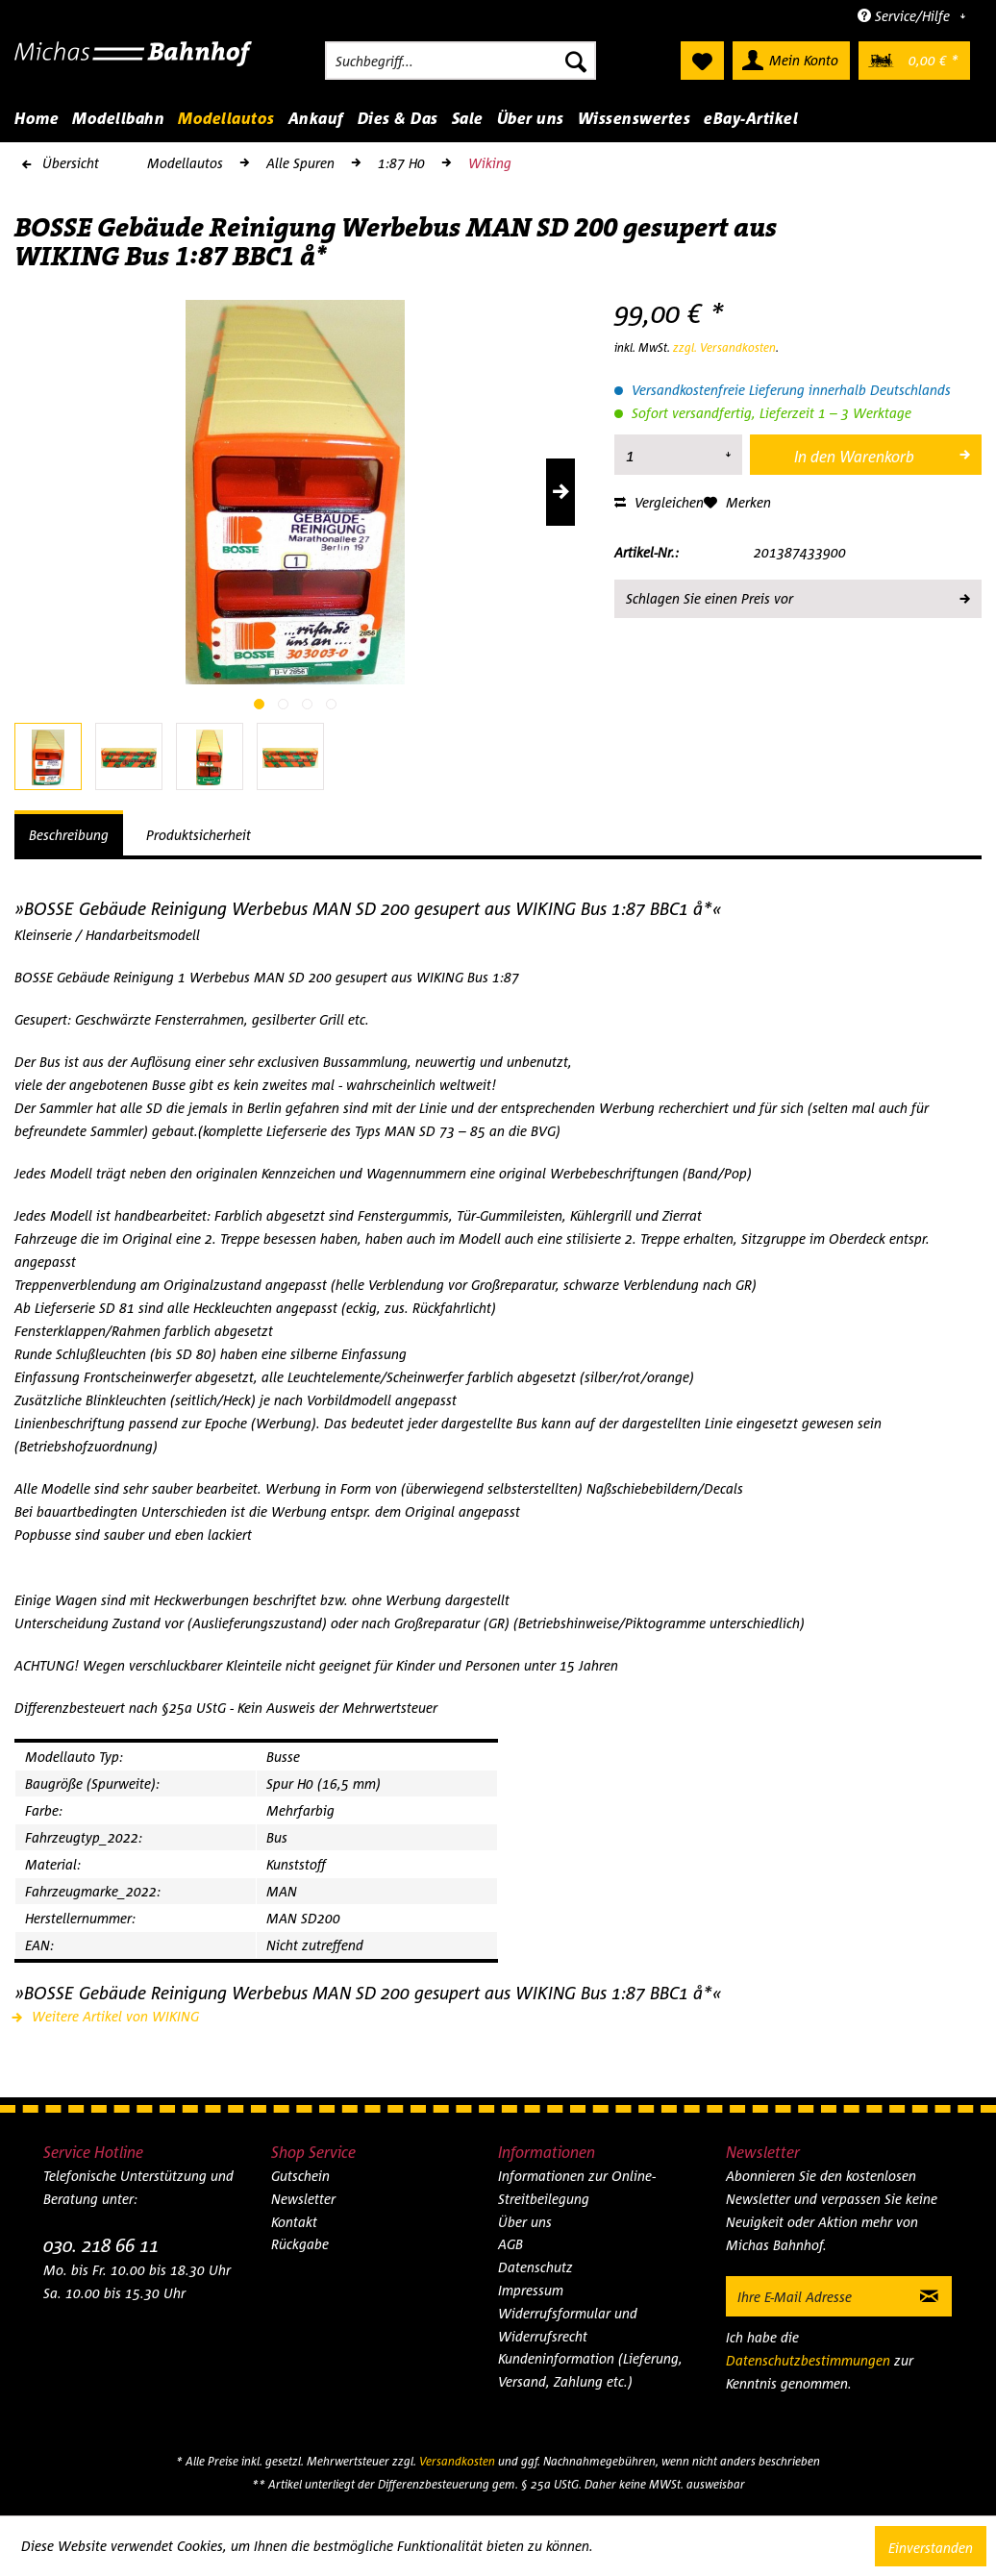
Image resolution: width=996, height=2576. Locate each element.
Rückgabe (300, 2244)
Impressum (530, 2290)
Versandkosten (457, 2461)
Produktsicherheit (198, 835)
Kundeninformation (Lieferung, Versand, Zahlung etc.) (590, 2370)
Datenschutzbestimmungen (808, 2360)
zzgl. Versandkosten (724, 347)
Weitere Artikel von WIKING (106, 2016)
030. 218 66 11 (101, 2245)
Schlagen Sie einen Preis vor (797, 595)
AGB (510, 2244)
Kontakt (294, 2222)
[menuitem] (460, 60)
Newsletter (303, 2199)
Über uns (525, 2222)
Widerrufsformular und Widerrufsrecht (567, 2324)
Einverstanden (930, 2547)
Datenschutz (535, 2267)
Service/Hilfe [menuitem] (906, 16)
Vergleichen (659, 502)
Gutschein (300, 2175)
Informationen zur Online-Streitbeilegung (577, 2187)
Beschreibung (69, 835)
